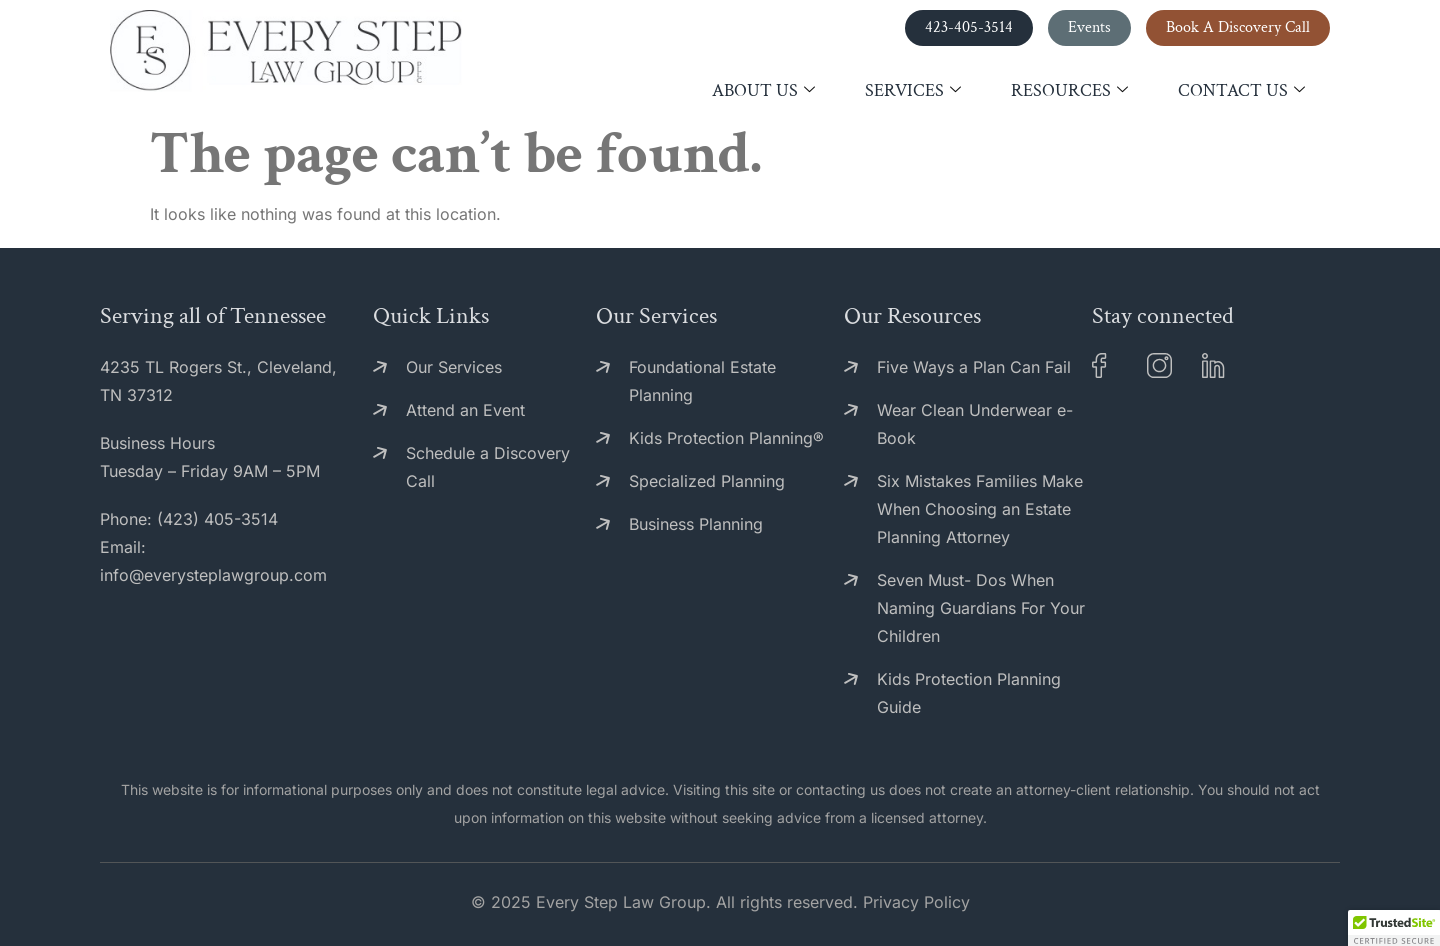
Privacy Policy (916, 902)
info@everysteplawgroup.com (213, 575)
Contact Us (1241, 91)
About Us (763, 91)
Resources (1069, 91)
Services (913, 91)
